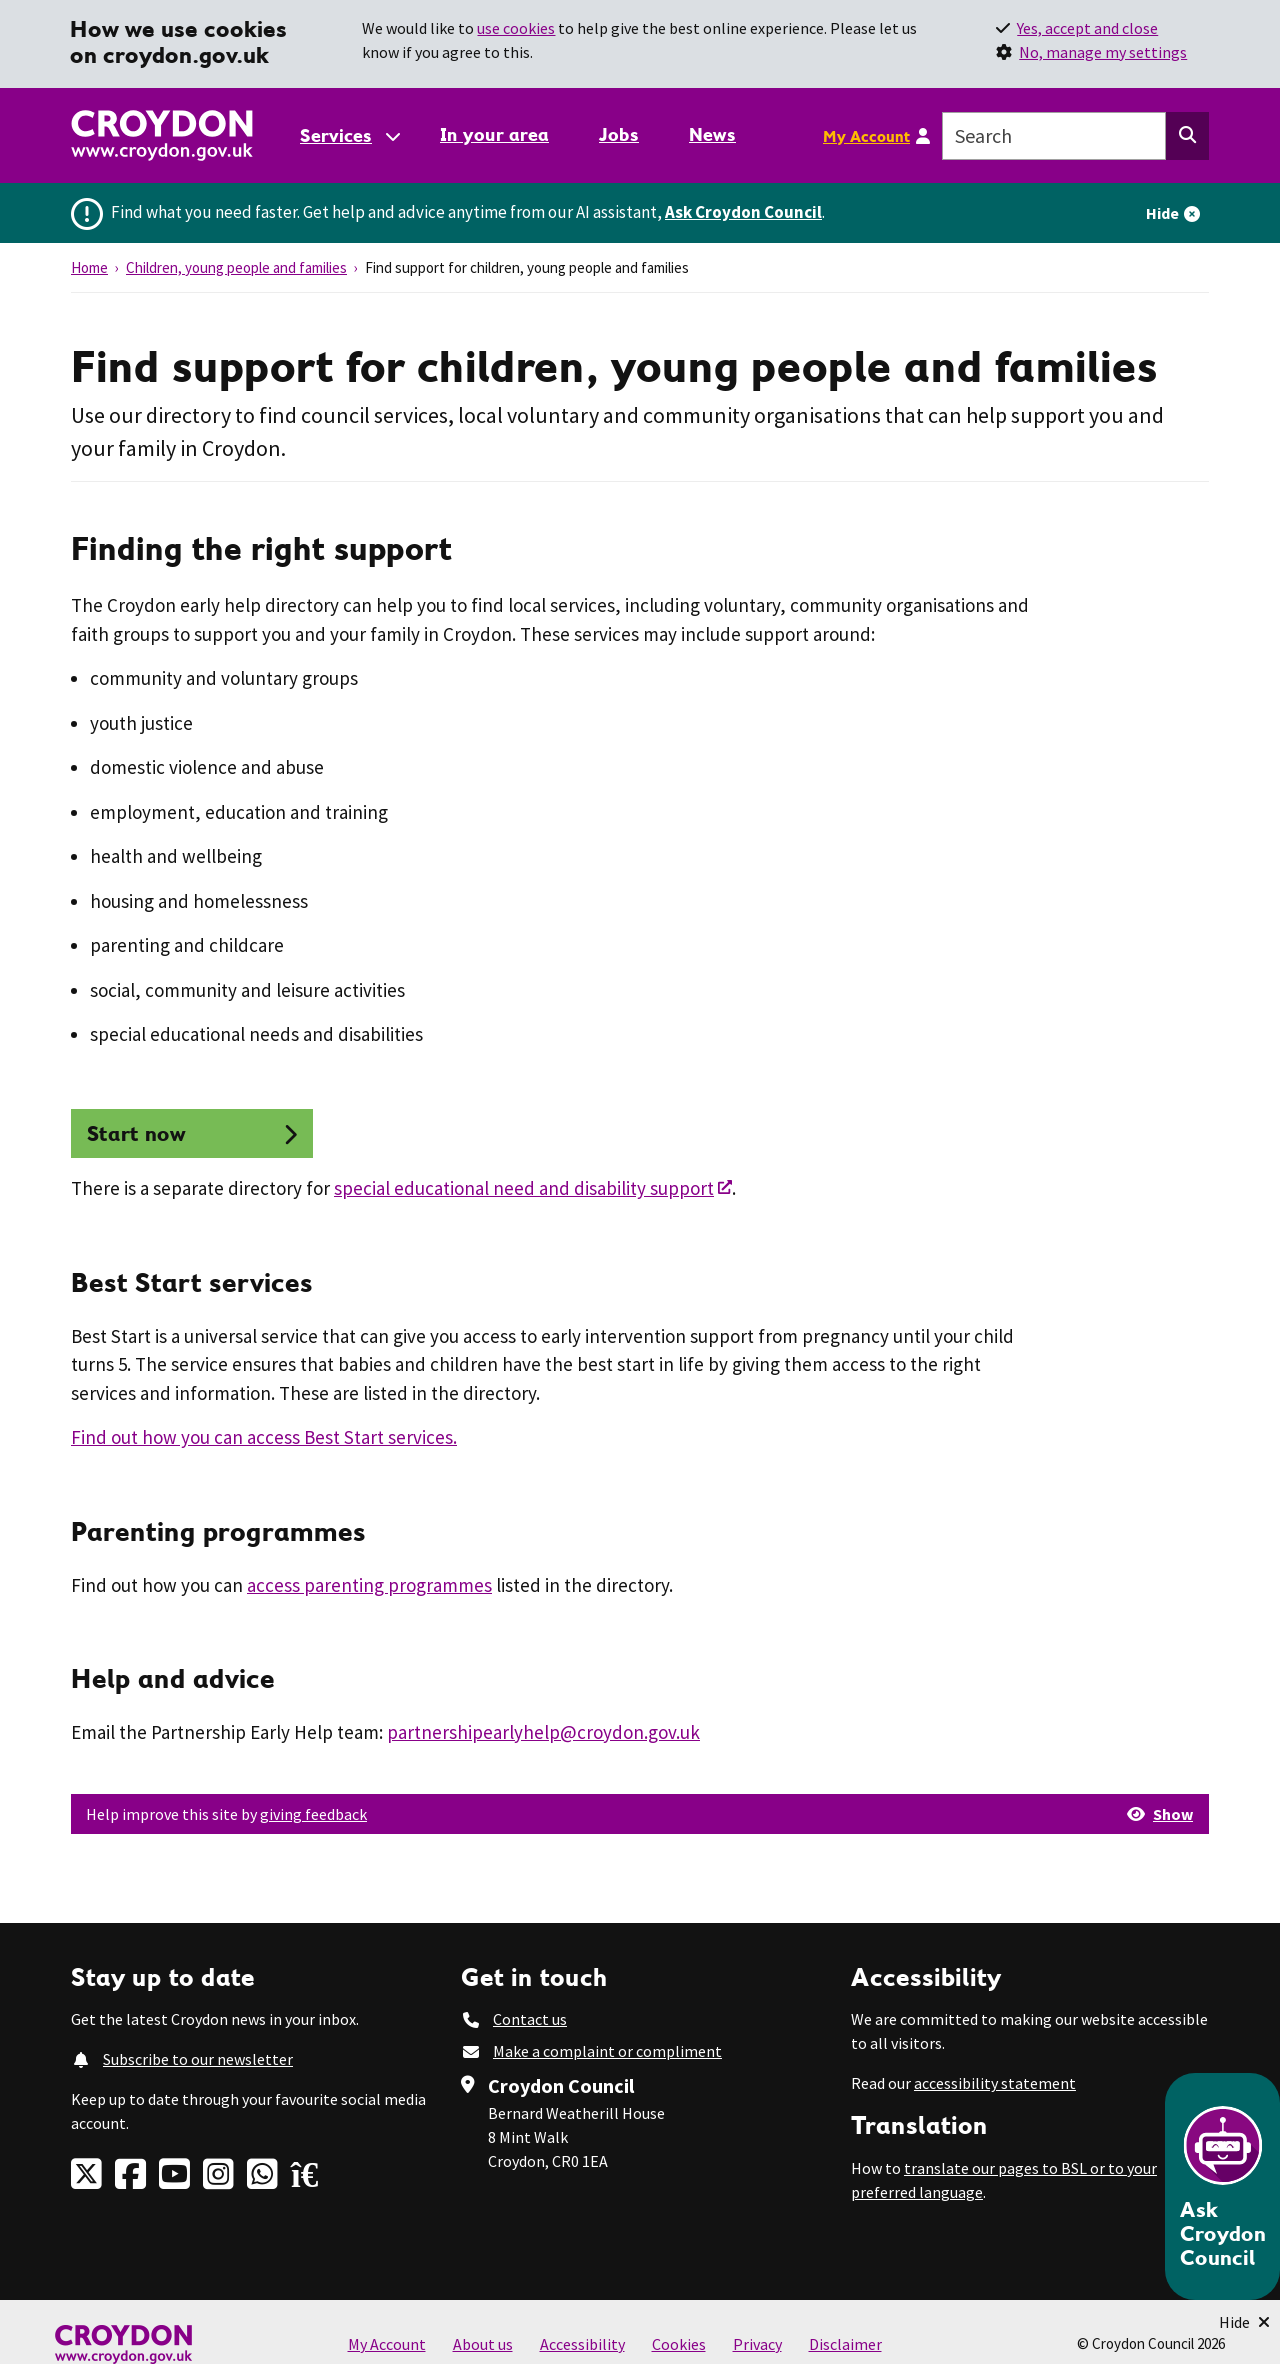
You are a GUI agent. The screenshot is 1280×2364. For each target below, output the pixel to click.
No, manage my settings (1103, 52)
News (712, 134)
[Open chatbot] (1222, 2186)
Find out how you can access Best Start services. (264, 1437)
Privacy (757, 2344)
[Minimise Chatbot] (1244, 2322)
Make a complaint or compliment (607, 2051)
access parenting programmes (369, 1585)
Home (89, 267)
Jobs (619, 134)
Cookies (679, 2344)
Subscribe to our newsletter (198, 2059)
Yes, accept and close (1087, 28)
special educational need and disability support (524, 1188)
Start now (136, 1133)
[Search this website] (1187, 136)
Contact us (530, 2019)
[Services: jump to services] (349, 135)
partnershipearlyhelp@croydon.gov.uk (543, 1732)
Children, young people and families (236, 267)
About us (483, 2344)
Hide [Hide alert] (1162, 213)
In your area (494, 134)
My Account (866, 136)
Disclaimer (845, 2344)
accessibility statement (995, 2083)
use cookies (516, 28)
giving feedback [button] (313, 1814)
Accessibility (582, 2344)
